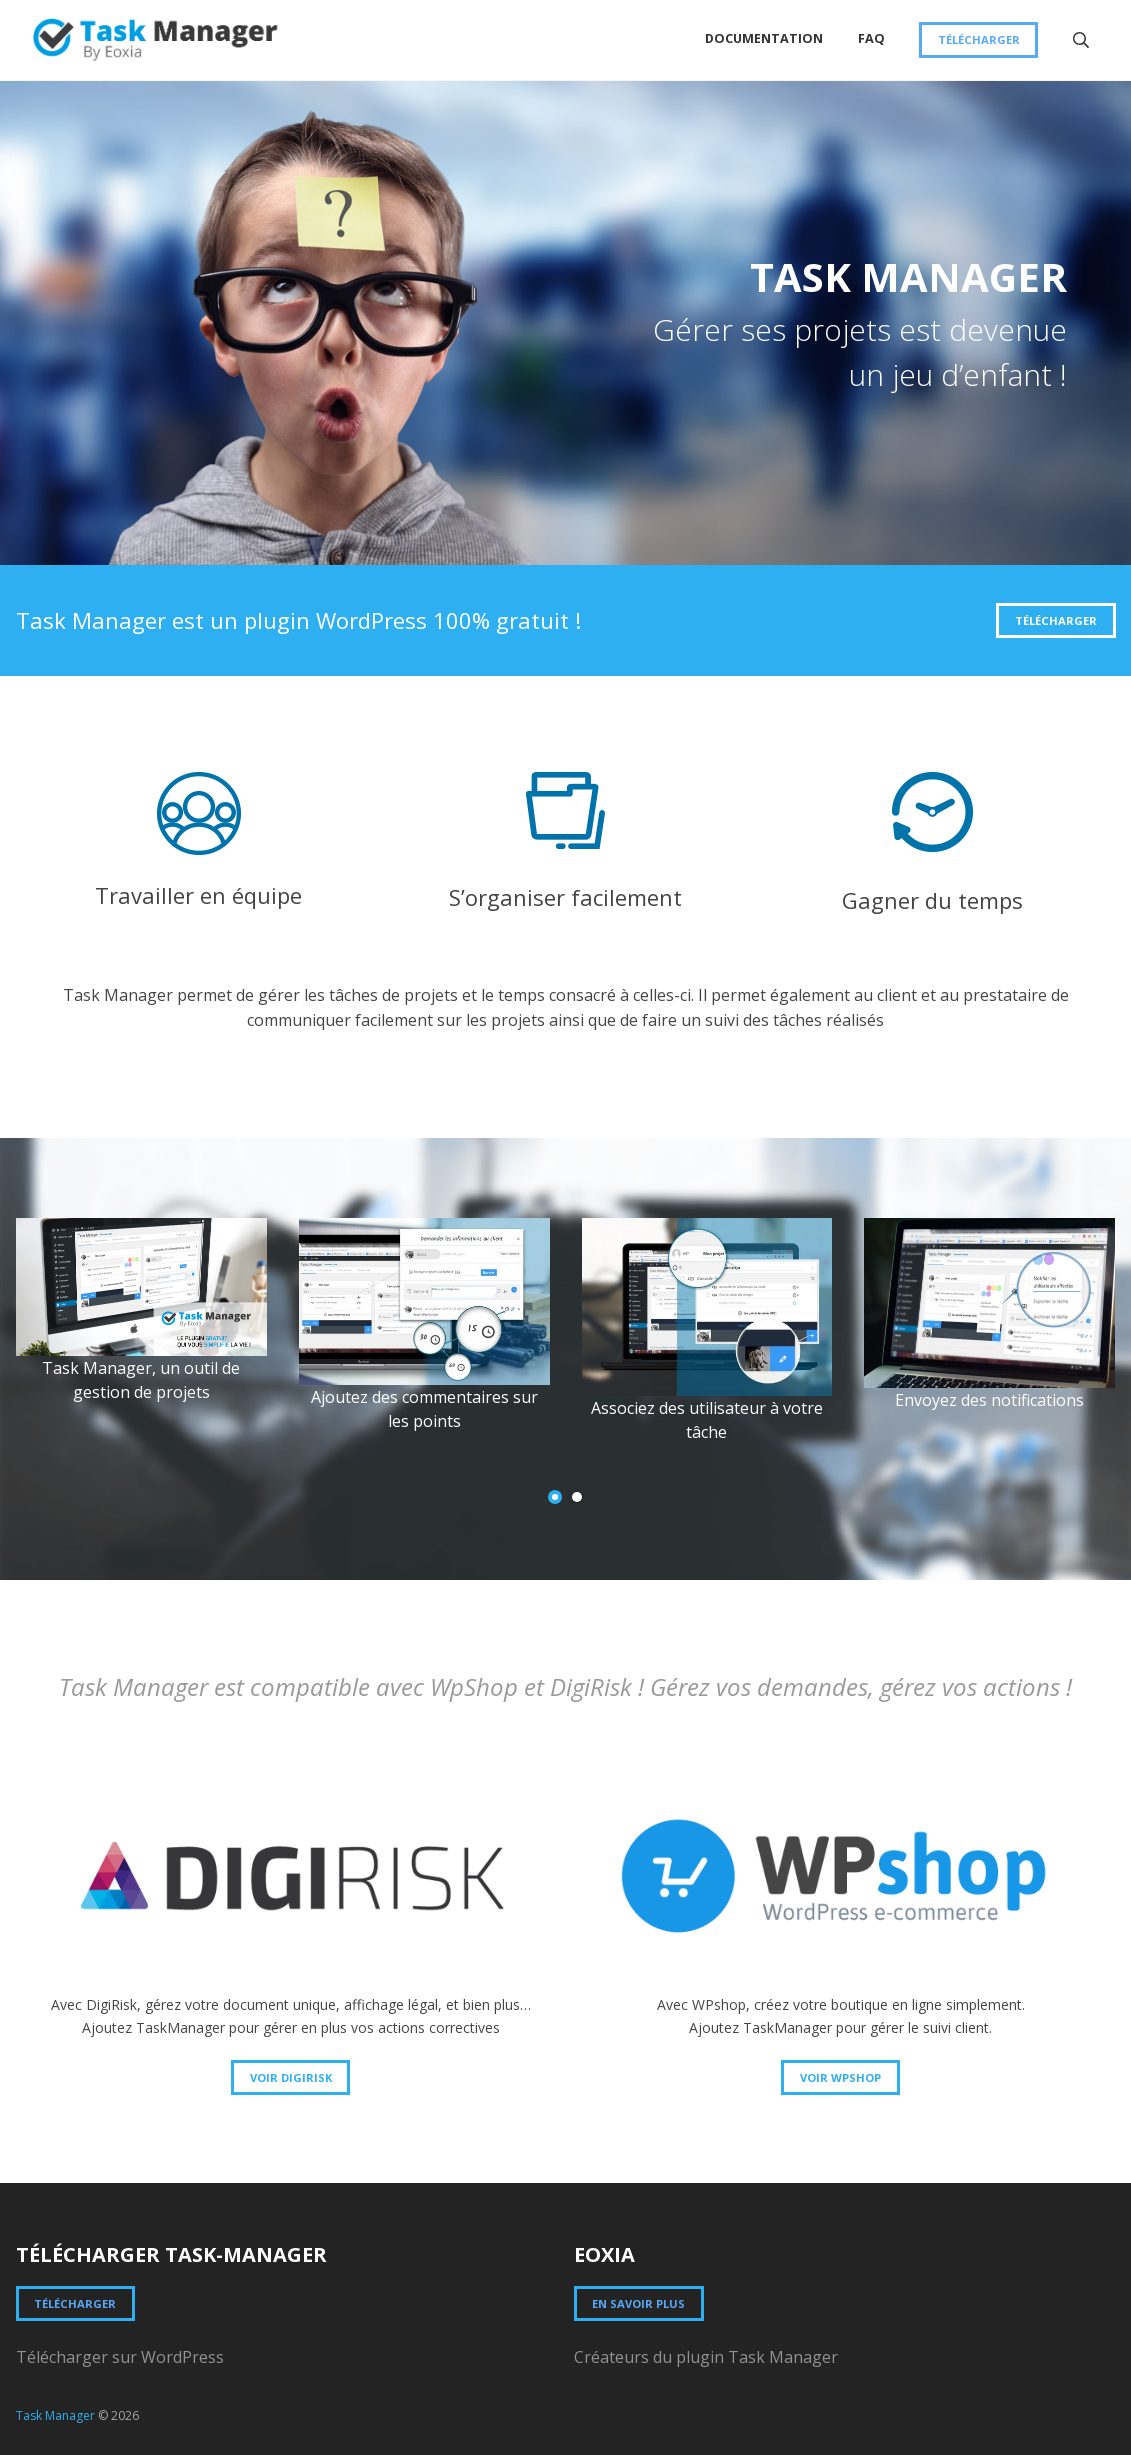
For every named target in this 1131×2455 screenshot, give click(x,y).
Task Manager (55, 2415)
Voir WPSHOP (840, 2077)
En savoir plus (638, 2303)
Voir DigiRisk (291, 2077)
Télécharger (979, 39)
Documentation (764, 38)
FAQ (871, 38)
